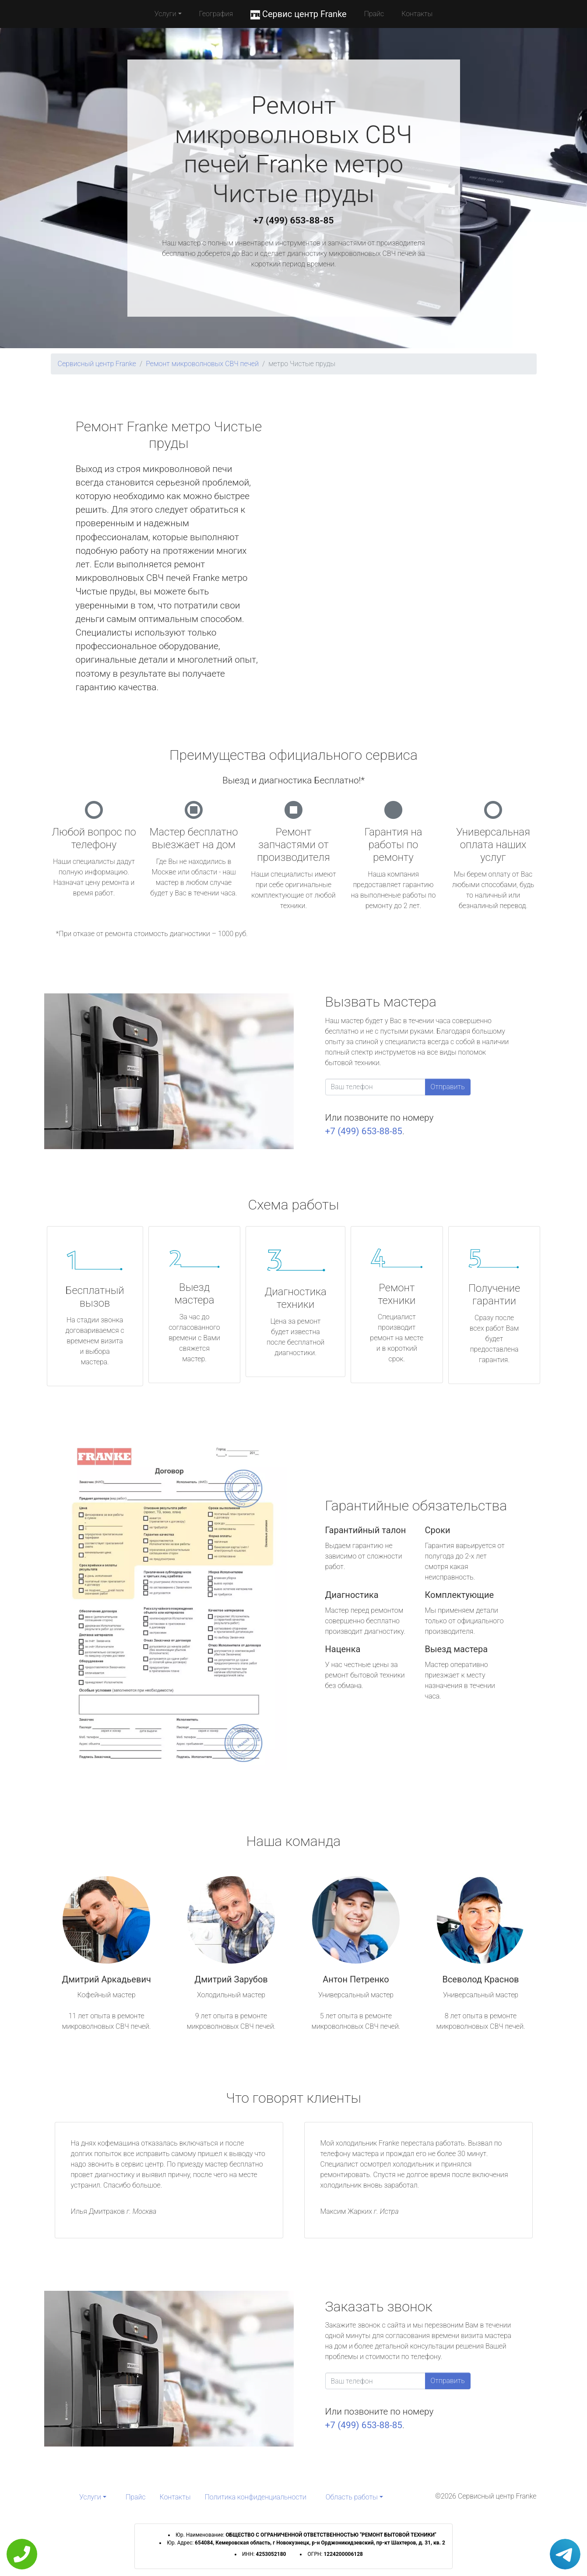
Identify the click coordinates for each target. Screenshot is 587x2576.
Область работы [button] (352, 2497)
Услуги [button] (165, 14)
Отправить (448, 1087)
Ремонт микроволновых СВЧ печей (202, 364)
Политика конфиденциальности (255, 2497)
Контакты (416, 14)
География (216, 14)
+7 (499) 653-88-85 (293, 220)
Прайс (374, 14)
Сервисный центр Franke (97, 364)
